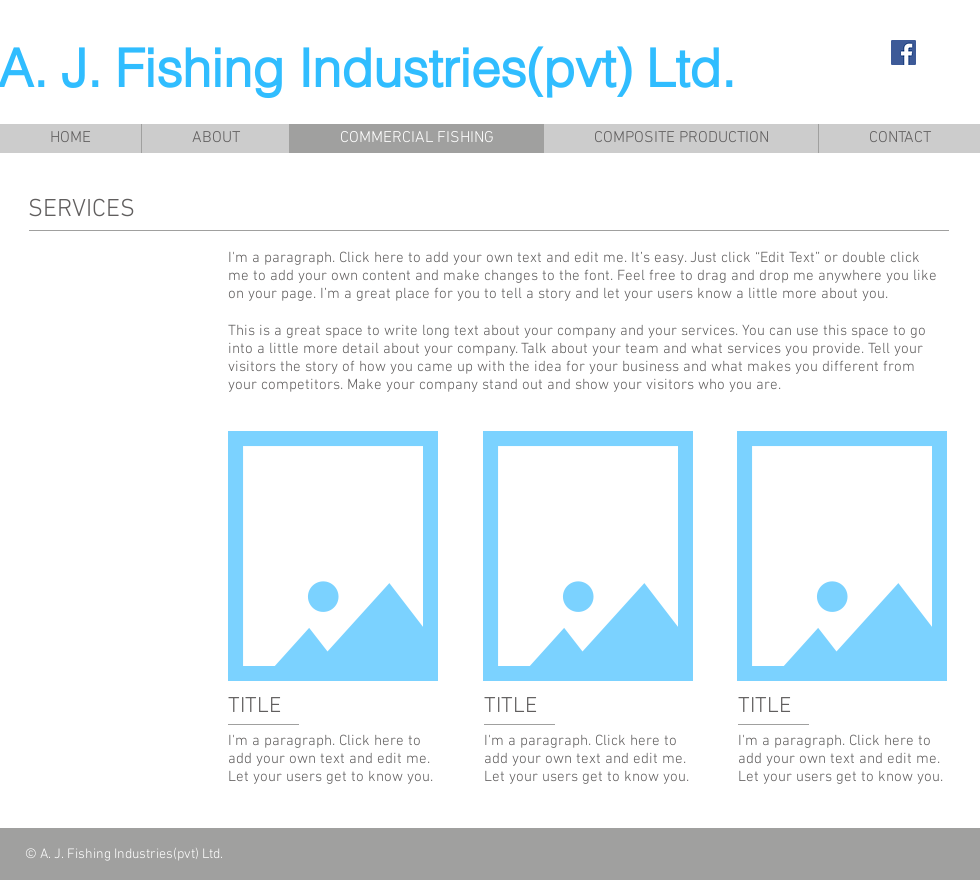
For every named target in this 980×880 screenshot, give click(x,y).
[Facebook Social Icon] (903, 52)
